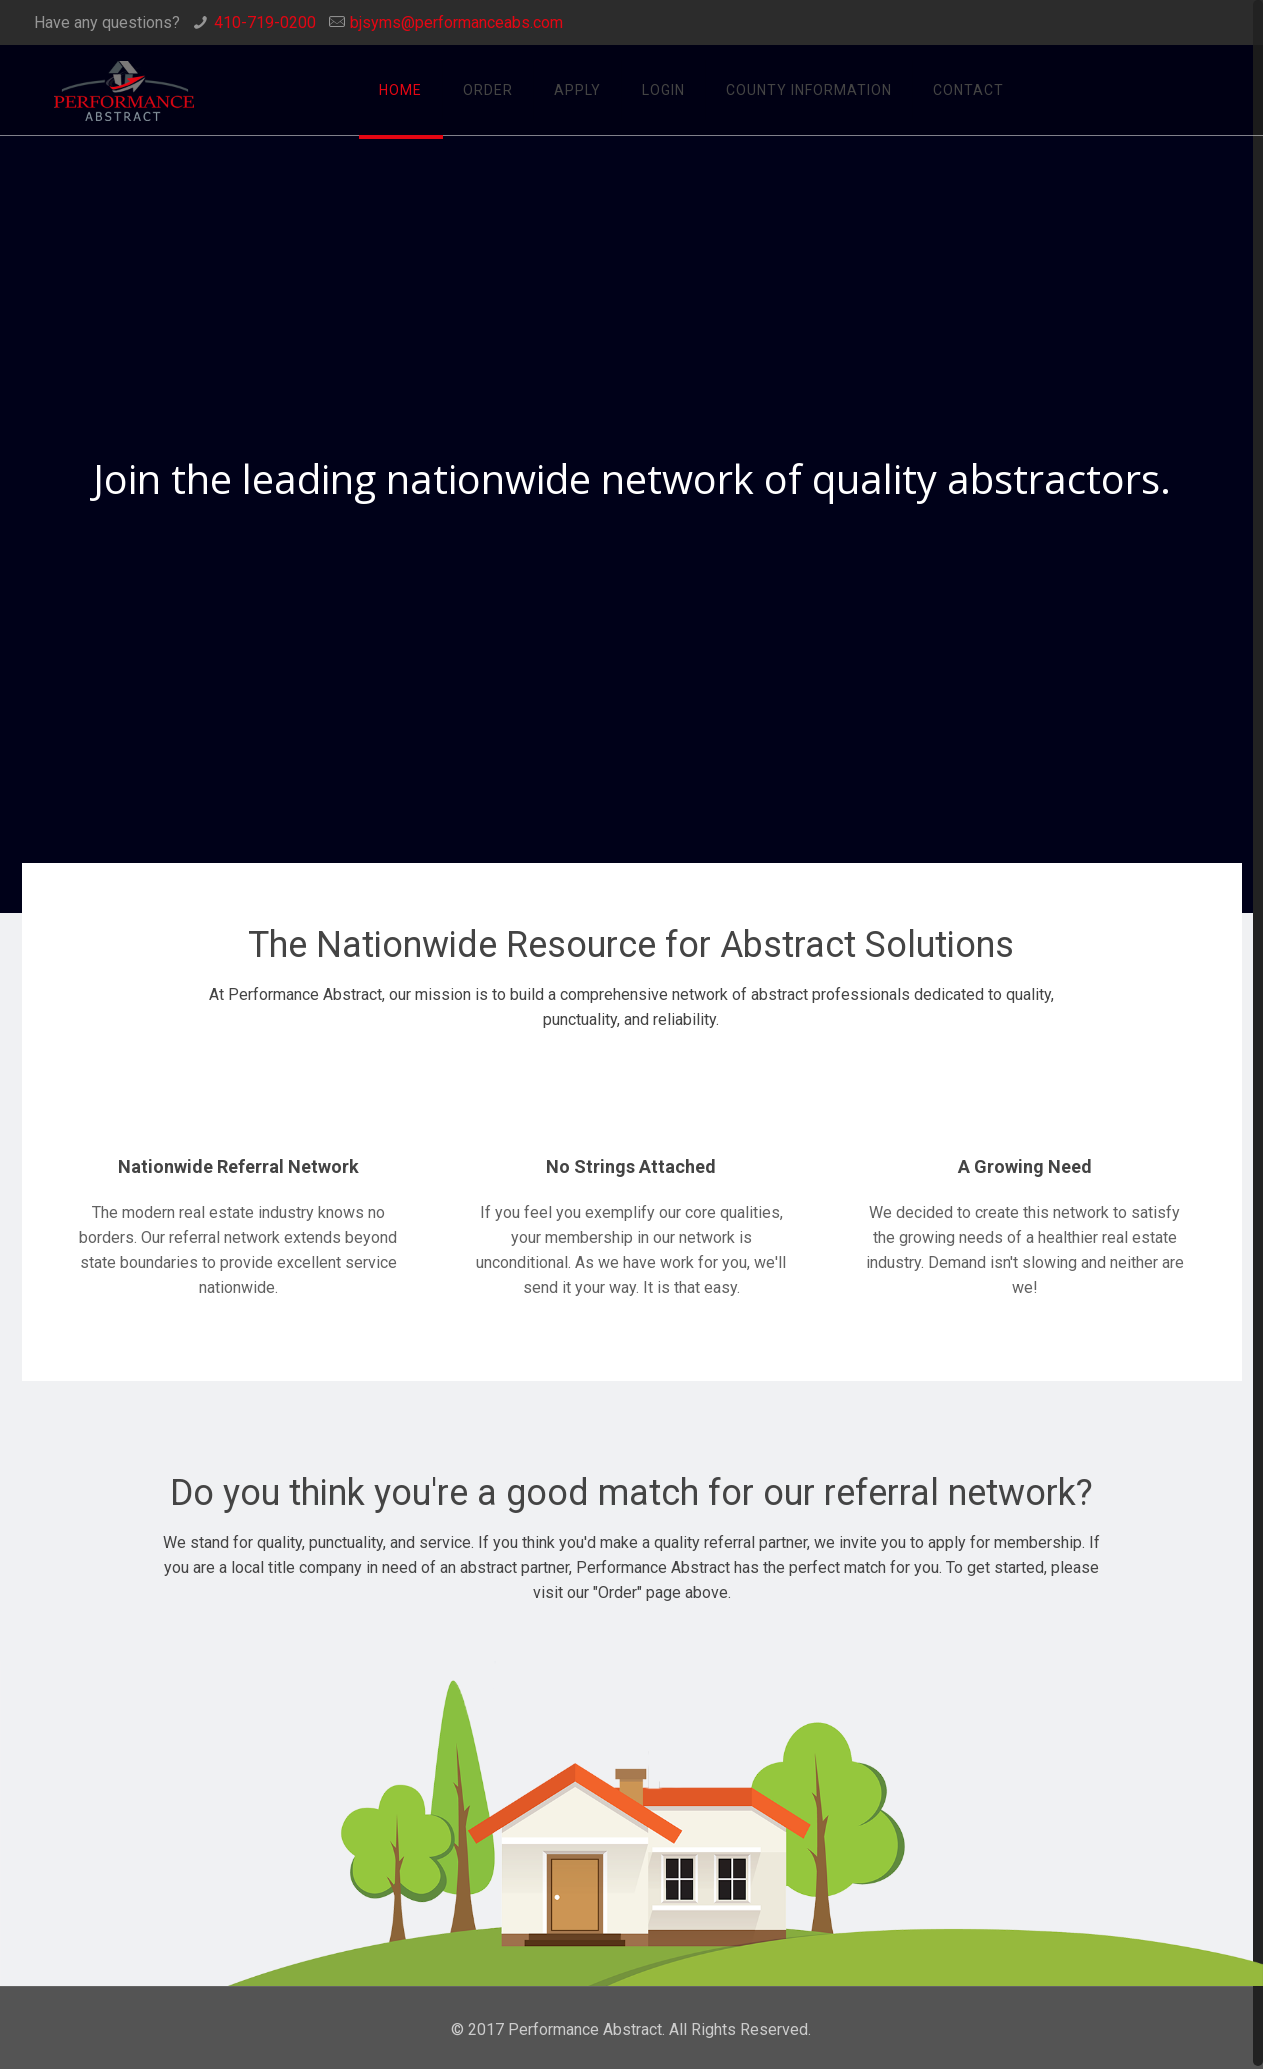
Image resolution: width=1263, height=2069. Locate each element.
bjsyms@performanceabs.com (456, 22)
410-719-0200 (265, 22)
